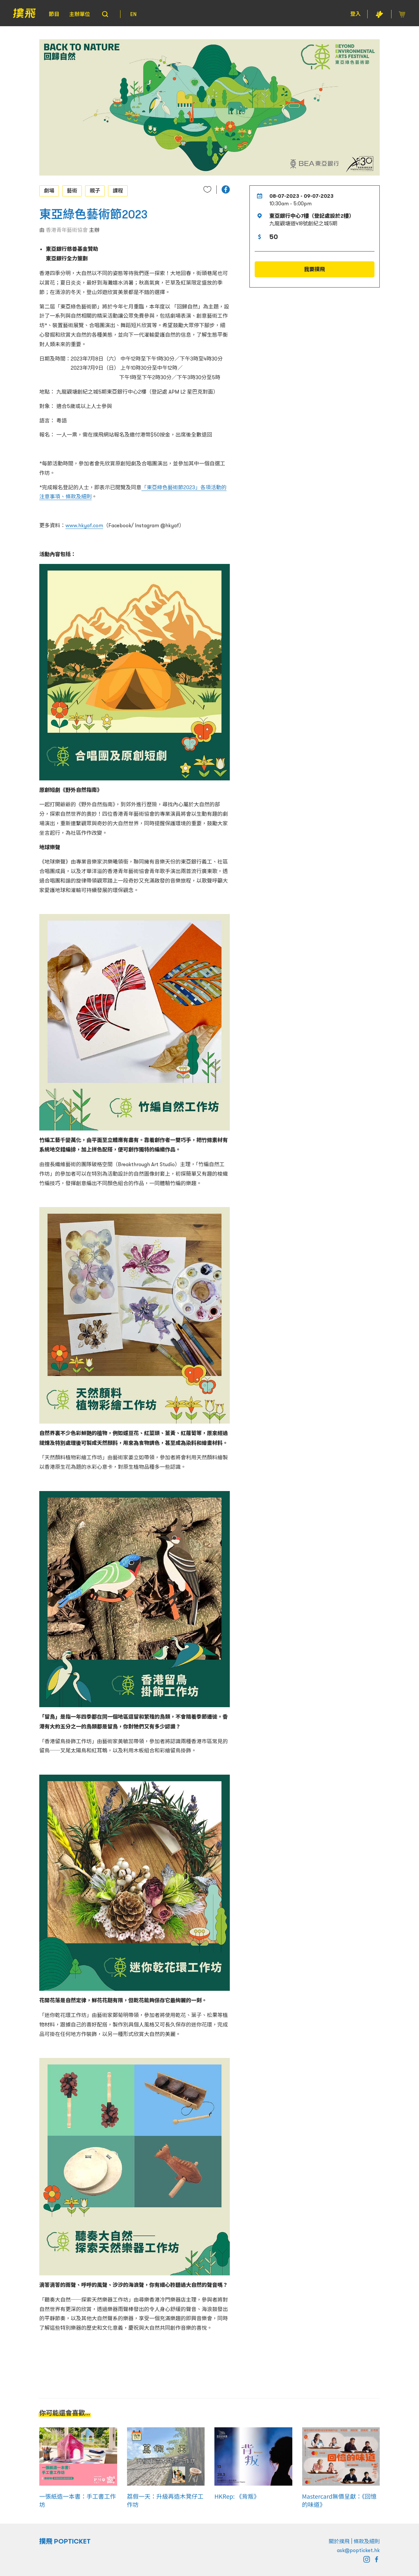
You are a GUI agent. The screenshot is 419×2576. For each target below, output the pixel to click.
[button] (226, 189)
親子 (95, 190)
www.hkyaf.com (84, 525)
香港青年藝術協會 (67, 230)
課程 (118, 190)
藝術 (72, 190)
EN (133, 14)
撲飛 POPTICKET (65, 2541)
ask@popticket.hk (358, 2550)
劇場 (49, 190)
